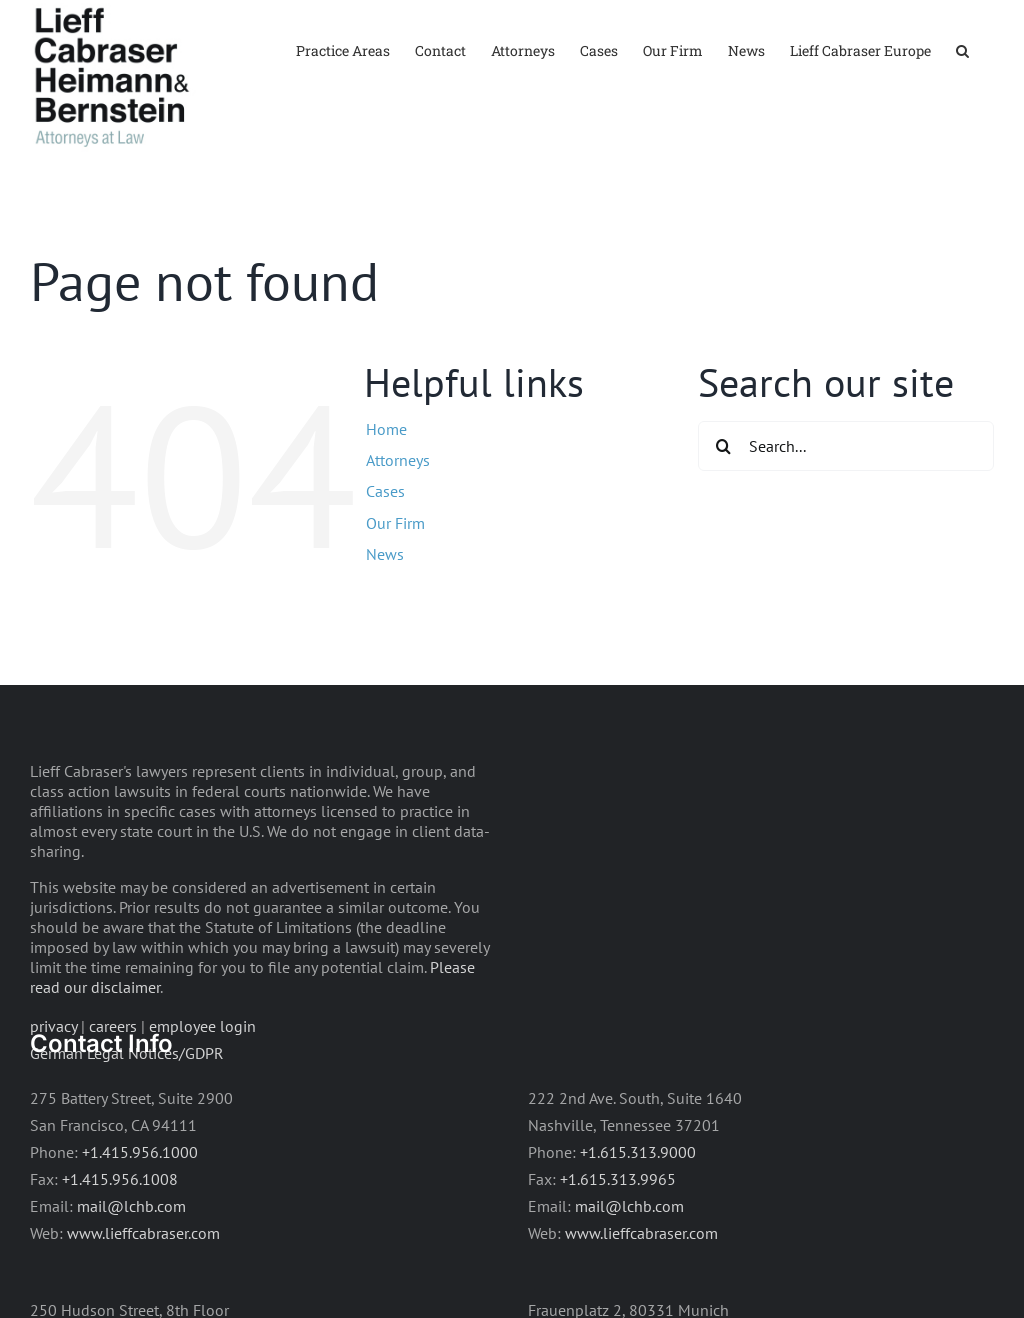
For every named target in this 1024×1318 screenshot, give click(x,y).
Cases (385, 491)
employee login (202, 1026)
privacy (53, 1026)
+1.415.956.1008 (120, 1179)
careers (113, 1026)
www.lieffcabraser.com (143, 1233)
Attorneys (398, 460)
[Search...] (846, 446)
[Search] (723, 446)
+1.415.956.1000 (140, 1152)
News (385, 554)
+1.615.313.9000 (638, 1152)
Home (386, 429)
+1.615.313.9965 (618, 1179)
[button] (962, 49)
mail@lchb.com (131, 1206)
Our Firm (395, 523)
